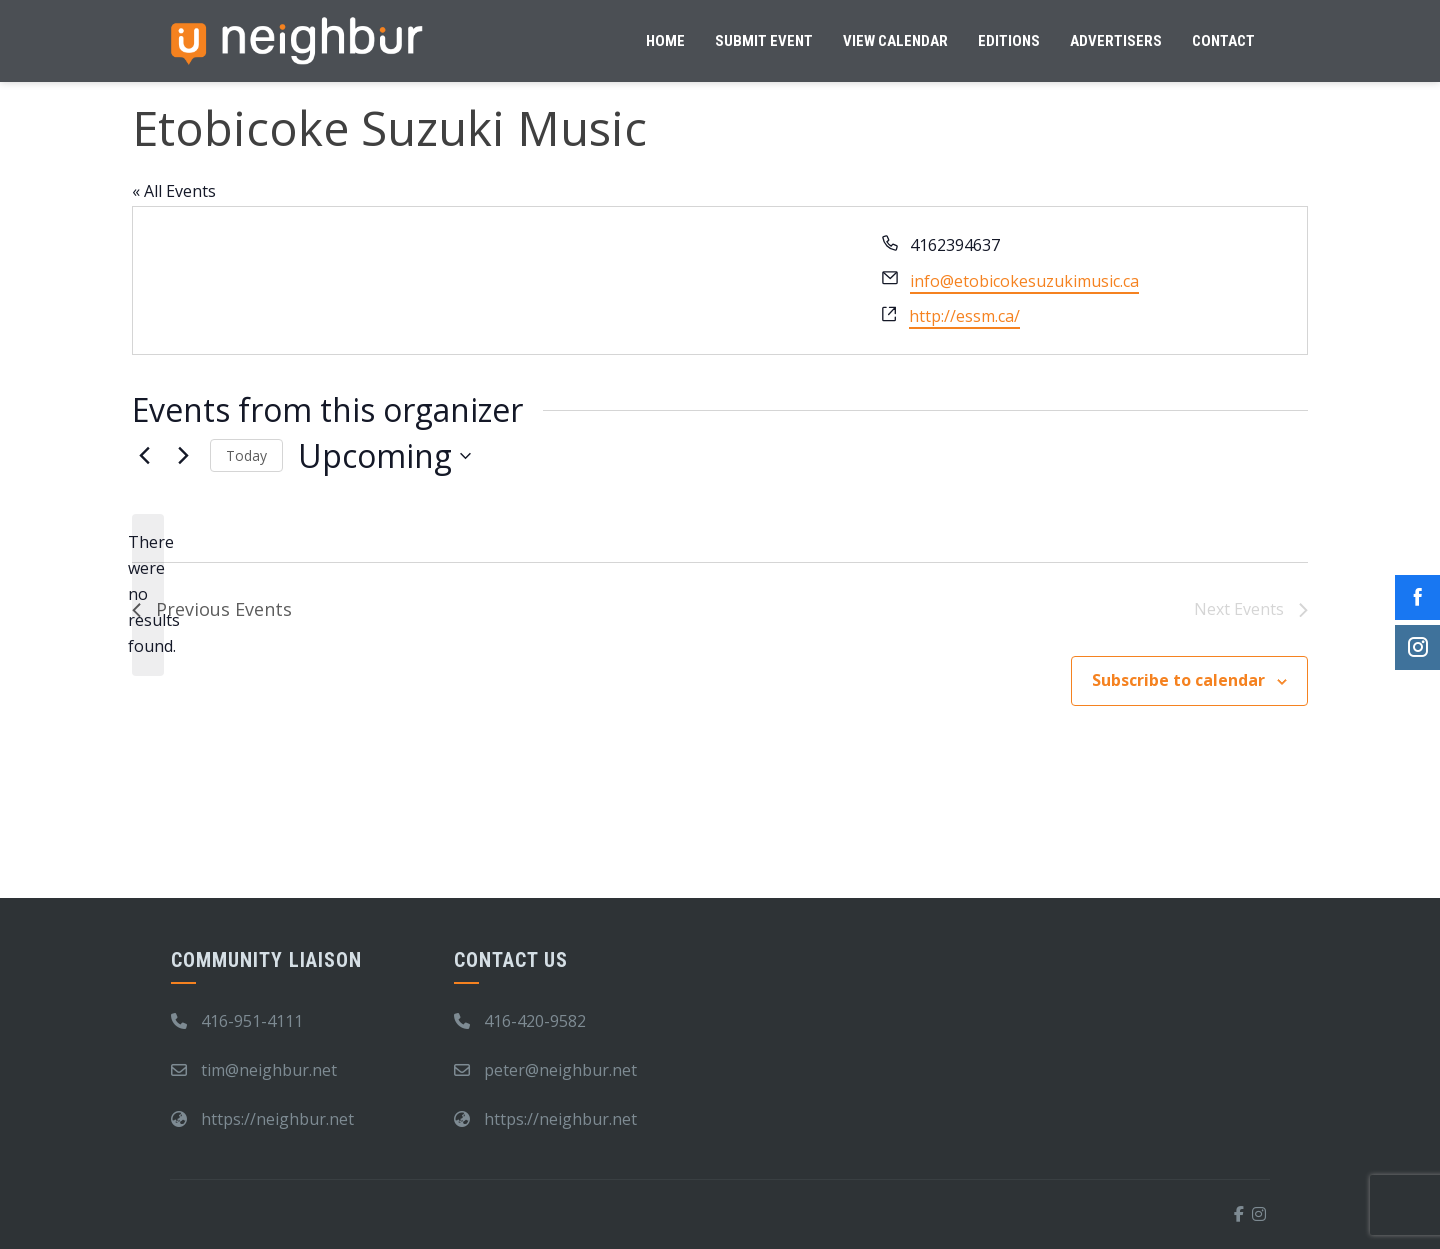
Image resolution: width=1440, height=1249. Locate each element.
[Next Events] (183, 456)
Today (246, 455)
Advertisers (1116, 41)
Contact (1223, 41)
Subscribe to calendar (1178, 680)
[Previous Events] (144, 456)
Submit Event (764, 41)
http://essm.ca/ (964, 316)
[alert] (148, 595)
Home (665, 41)
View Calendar (895, 41)
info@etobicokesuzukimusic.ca (1024, 281)
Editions (1009, 41)
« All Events (174, 191)
